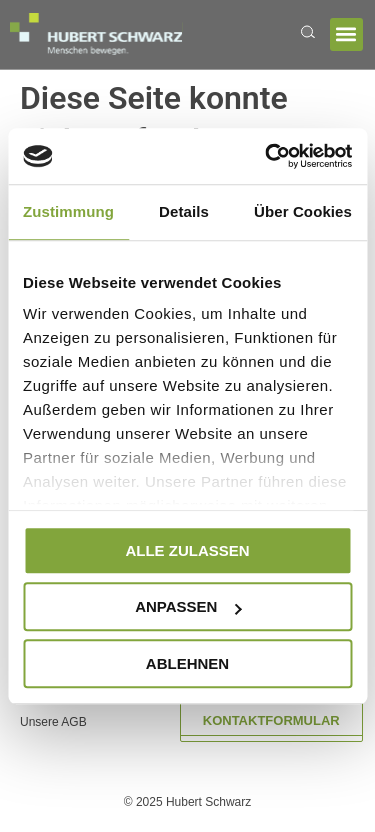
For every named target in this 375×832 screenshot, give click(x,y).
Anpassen (188, 606)
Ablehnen (187, 663)
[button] (346, 34)
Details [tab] (184, 211)
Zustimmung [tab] (68, 211)
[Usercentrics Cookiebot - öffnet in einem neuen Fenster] (267, 156)
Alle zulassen (187, 550)
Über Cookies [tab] (303, 211)
